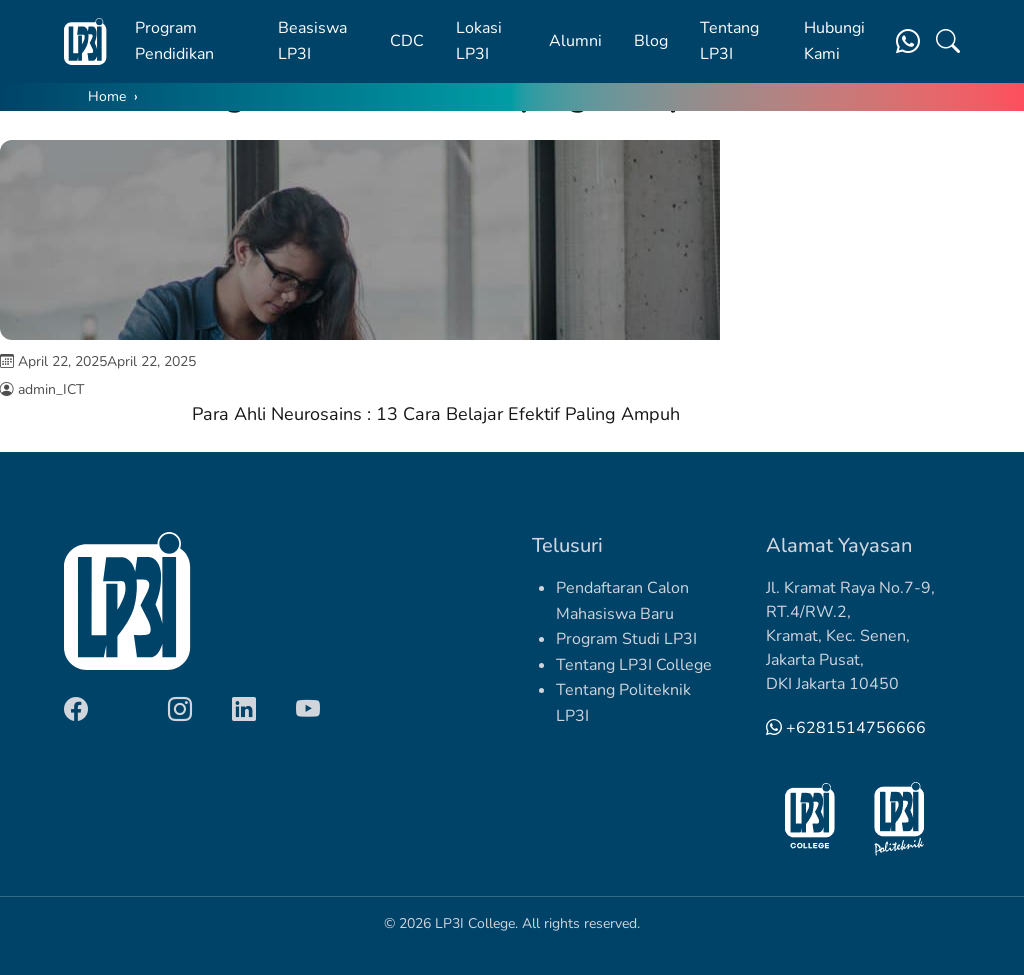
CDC (407, 41)
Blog (651, 41)
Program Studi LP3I (626, 639)
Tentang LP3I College (634, 665)
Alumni (575, 41)
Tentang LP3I (729, 41)
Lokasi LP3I (479, 41)
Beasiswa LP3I (312, 41)
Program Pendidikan (174, 41)
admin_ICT (51, 389)
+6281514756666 (846, 728)
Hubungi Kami (834, 41)
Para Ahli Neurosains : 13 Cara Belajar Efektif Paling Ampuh (436, 414)
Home (107, 96)
